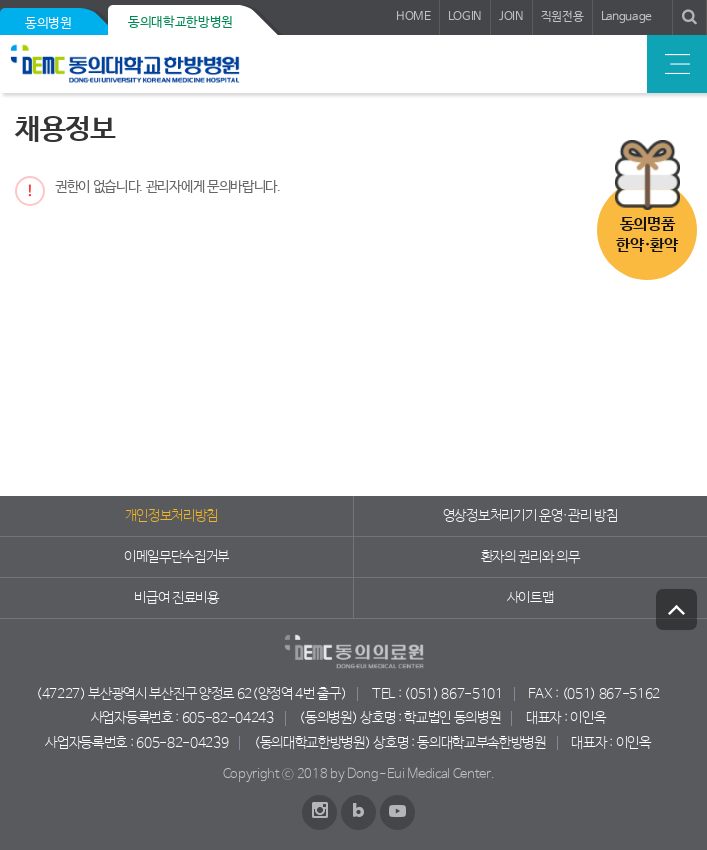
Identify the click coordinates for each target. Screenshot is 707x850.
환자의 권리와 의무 (530, 557)
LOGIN (465, 17)
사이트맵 (530, 598)
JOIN (511, 17)
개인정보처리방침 (171, 516)
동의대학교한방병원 (180, 22)
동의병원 (48, 23)
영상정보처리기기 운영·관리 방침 (530, 516)
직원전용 (562, 17)
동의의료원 (152, 64)
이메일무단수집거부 (176, 557)
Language (626, 17)
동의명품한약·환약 (646, 235)
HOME (413, 17)
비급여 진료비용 (176, 598)
